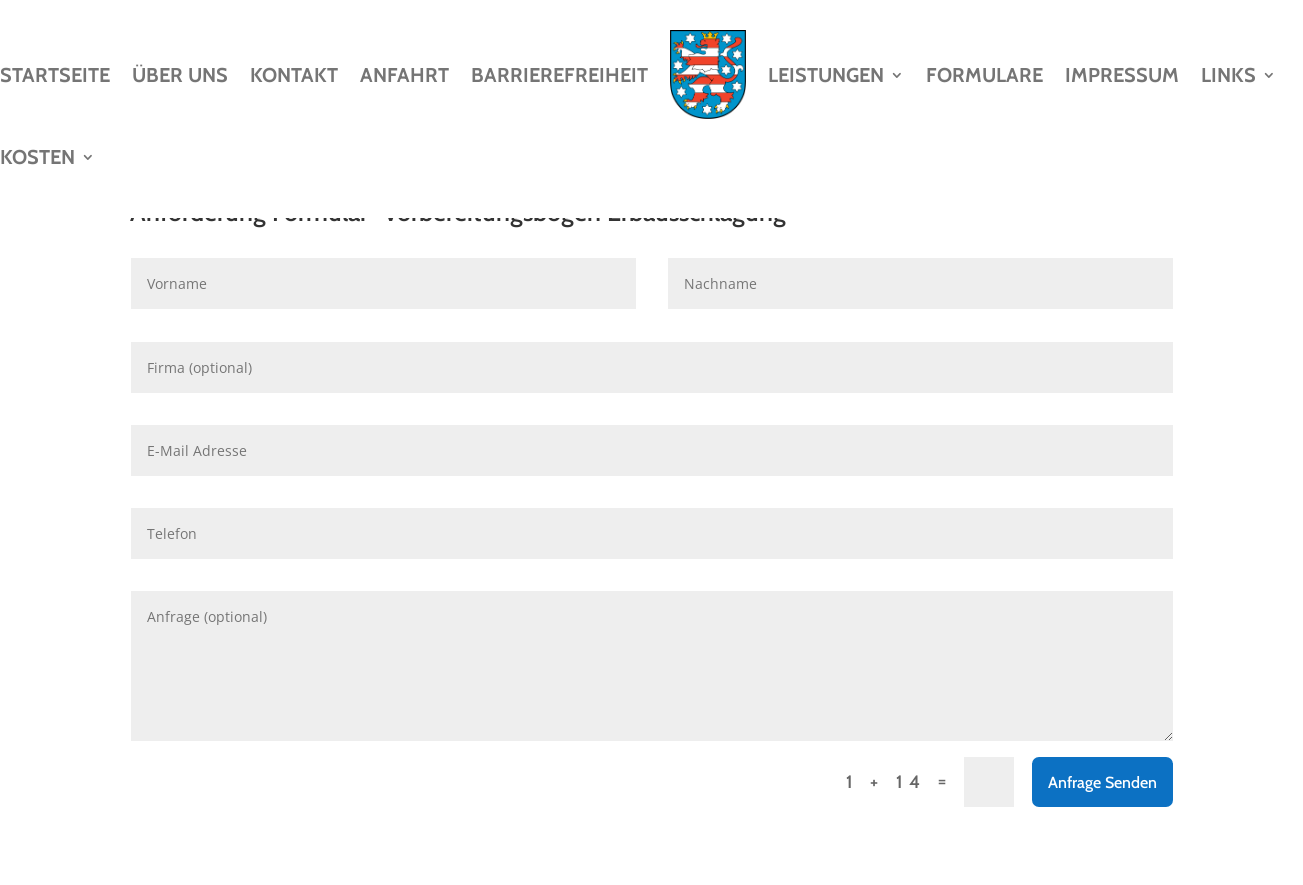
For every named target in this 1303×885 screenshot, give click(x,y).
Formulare (984, 75)
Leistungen (826, 75)
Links (1228, 75)
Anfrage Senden (1102, 782)
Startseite (55, 75)
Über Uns (180, 75)
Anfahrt (404, 75)
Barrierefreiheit (559, 75)
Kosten (37, 157)
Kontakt (294, 75)
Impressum (1122, 75)
